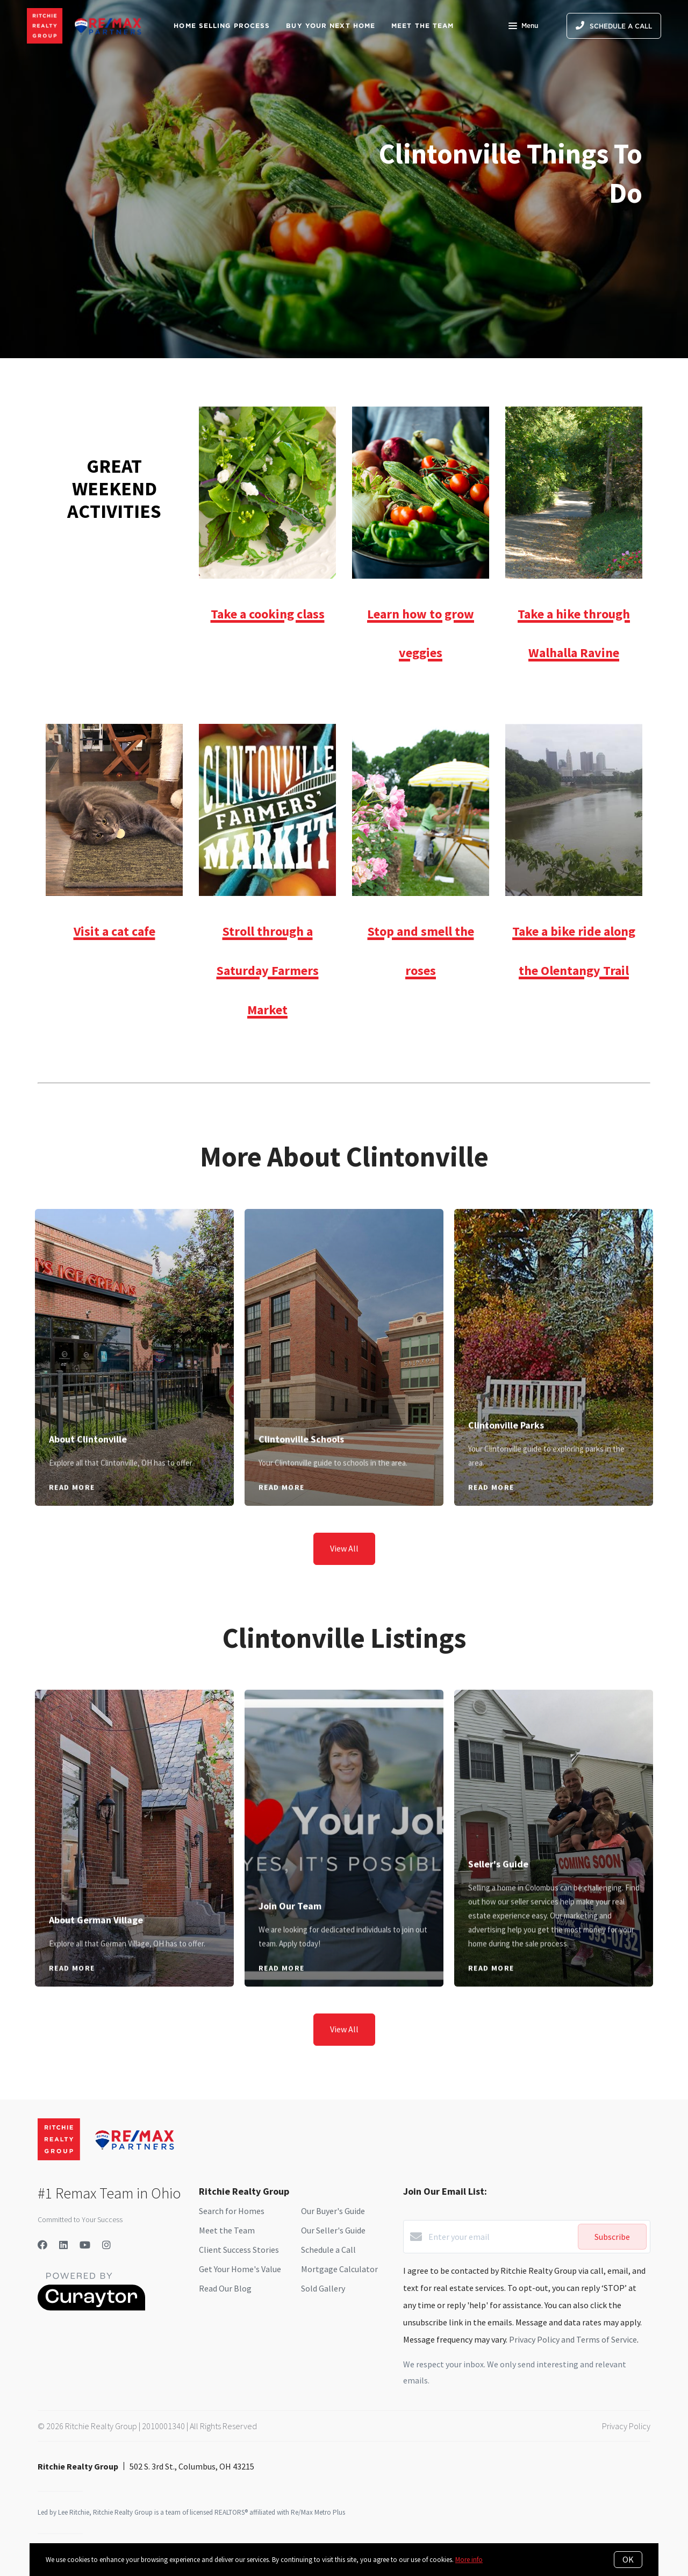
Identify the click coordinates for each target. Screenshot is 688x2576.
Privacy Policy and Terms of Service (573, 2339)
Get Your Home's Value (240, 2269)
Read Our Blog (225, 2288)
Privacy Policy (626, 2426)
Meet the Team (227, 2230)
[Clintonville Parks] (554, 1308)
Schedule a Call (328, 2249)
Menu (523, 27)
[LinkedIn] (63, 2245)
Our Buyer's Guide (333, 2210)
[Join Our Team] (344, 1789)
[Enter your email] (500, 2236)
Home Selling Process (222, 25)
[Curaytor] (91, 2307)
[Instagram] (106, 2245)
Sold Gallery (323, 2288)
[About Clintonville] (134, 1315)
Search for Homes (231, 2210)
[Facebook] (42, 2245)
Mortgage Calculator (339, 2269)
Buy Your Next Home (330, 25)
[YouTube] (85, 2245)
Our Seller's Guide (333, 2230)
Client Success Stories (239, 2249)
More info (469, 2559)
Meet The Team (422, 25)
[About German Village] (134, 1796)
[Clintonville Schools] (344, 1315)
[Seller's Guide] (554, 1768)
